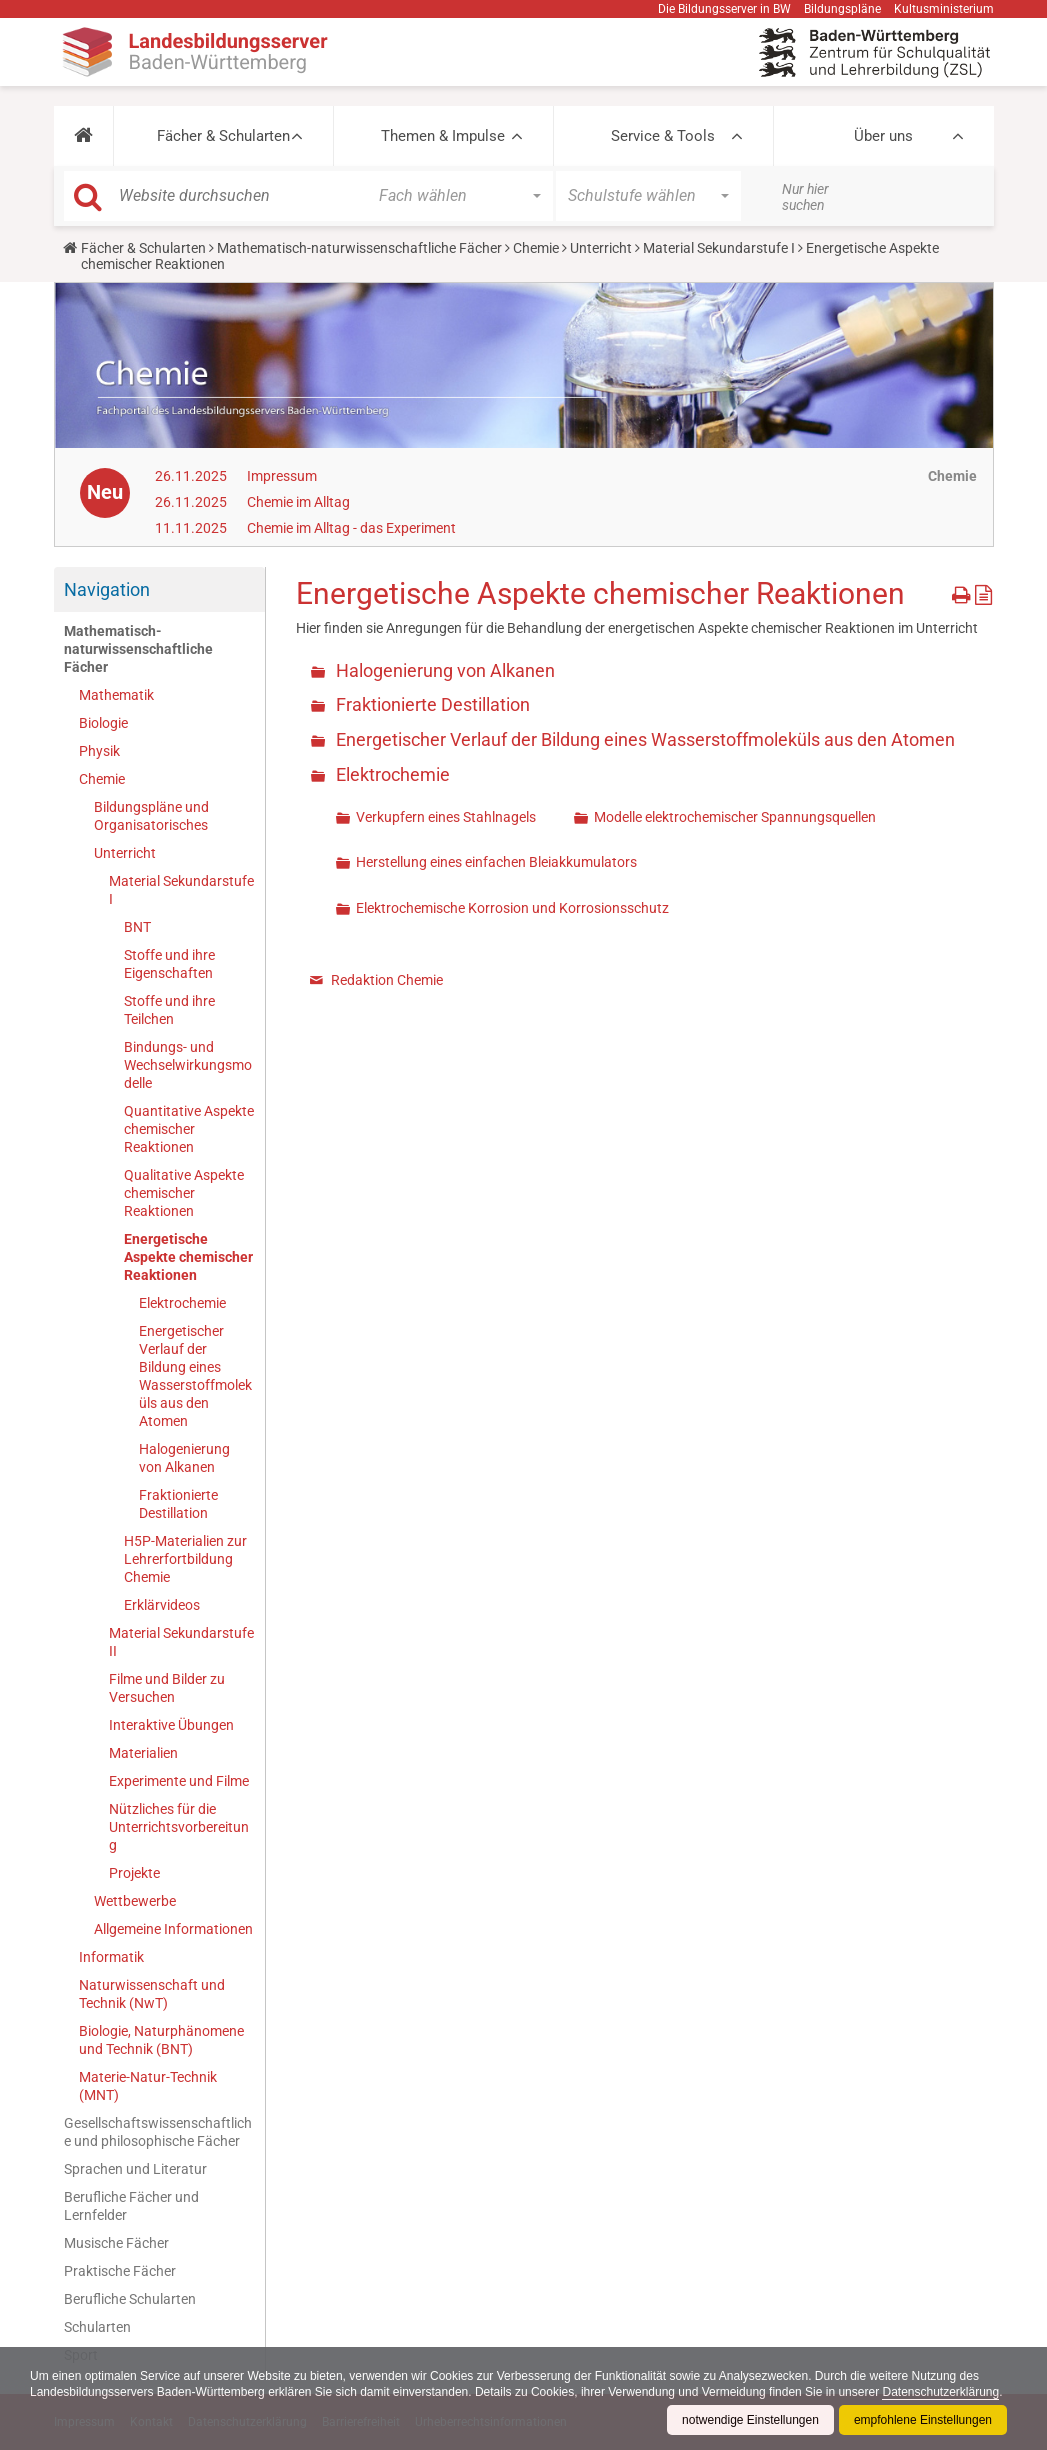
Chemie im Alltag (298, 502)
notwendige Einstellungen (750, 2420)
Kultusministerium (944, 9)
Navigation (107, 589)
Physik (99, 751)
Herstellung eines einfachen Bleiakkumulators (496, 862)
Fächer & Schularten (223, 136)
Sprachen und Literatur (135, 2169)
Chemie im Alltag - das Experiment (351, 528)
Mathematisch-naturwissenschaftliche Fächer (359, 248)
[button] (83, 136)
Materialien (143, 1753)
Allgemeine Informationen (173, 1929)
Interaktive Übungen (171, 1725)
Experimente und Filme (179, 1781)
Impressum (282, 476)
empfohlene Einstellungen (923, 2420)
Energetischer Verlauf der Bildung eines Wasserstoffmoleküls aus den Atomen (195, 1376)
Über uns (883, 136)
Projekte (134, 1873)
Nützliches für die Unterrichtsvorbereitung (179, 1827)
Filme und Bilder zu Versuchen (167, 1688)
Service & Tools (663, 136)
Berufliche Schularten (130, 2299)
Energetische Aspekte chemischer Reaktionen (188, 1257)
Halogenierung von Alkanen (184, 1458)
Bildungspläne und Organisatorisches (151, 816)
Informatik (111, 1957)
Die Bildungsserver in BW (724, 9)
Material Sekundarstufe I (719, 248)
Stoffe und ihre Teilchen (169, 1010)
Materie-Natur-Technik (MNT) (148, 2086)
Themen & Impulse (443, 136)
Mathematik (116, 695)
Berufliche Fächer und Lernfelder (131, 2206)
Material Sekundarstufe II (181, 1642)
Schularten (97, 2327)
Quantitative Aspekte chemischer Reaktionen (189, 1129)
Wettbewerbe (135, 1901)
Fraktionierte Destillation (178, 1504)
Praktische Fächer (120, 2271)
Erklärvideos (162, 1605)
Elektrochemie (182, 1303)
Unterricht (601, 248)
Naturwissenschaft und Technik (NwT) (152, 1994)
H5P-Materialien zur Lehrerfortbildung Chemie (185, 1559)
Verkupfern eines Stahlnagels (446, 817)
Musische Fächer (116, 2243)
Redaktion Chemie (387, 980)
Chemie (536, 248)
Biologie (103, 723)
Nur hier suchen (805, 197)
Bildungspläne (842, 9)
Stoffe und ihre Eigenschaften (169, 964)
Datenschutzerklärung (940, 2392)
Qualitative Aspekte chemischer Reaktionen (184, 1193)
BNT (137, 927)
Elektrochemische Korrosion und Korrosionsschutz (512, 908)
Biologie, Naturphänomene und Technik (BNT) (161, 2040)
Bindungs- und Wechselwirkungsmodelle (188, 1065)
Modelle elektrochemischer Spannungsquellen (735, 817)
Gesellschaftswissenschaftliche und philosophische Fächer (158, 2132)
